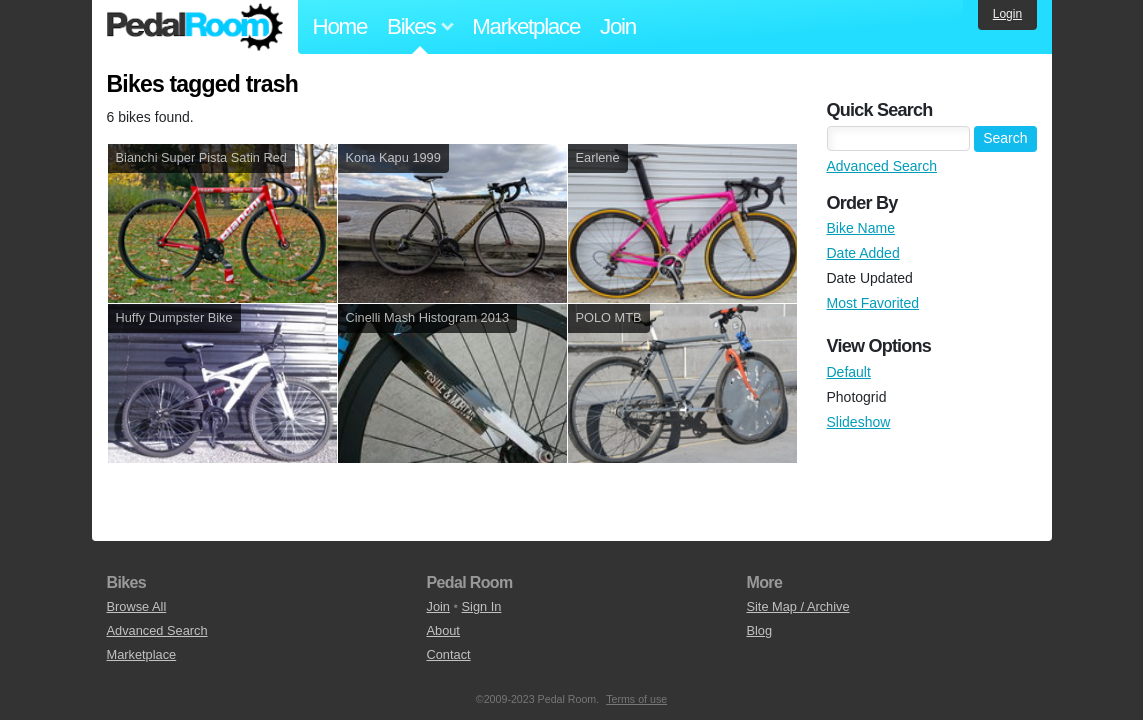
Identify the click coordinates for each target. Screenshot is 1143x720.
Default (849, 372)
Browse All (137, 606)
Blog (759, 630)
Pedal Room (195, 27)
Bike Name (861, 228)
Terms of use (636, 699)
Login (1007, 14)
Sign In (482, 606)
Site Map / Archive (797, 606)
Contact (448, 654)
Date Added (863, 253)
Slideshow (859, 422)
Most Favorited (873, 303)
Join (618, 26)
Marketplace (526, 26)
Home (340, 26)
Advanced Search (882, 166)
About (442, 630)
